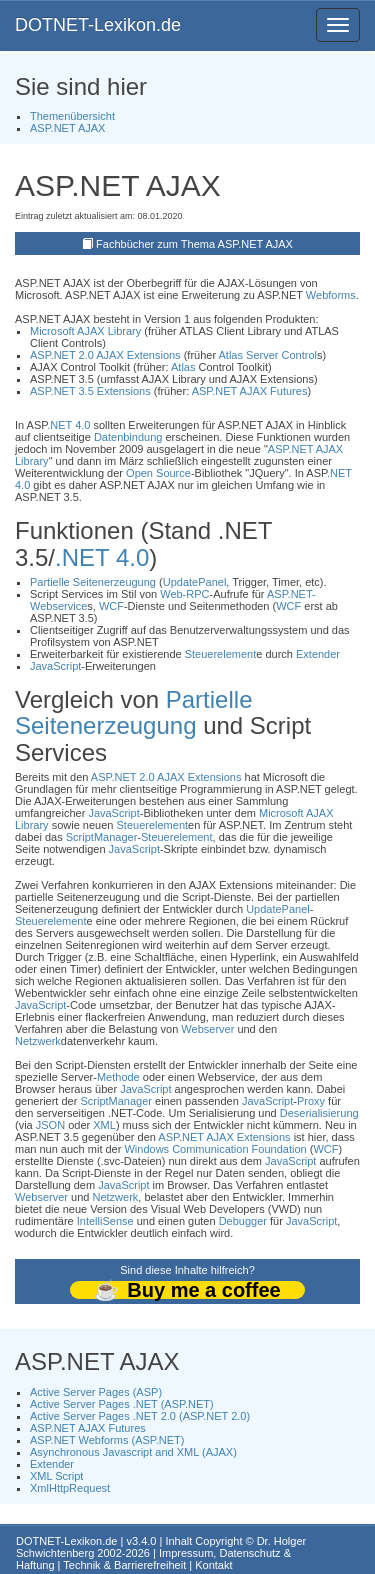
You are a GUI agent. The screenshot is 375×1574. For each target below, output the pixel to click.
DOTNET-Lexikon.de (98, 25)
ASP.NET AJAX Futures (250, 391)
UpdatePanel (195, 582)
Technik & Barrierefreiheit (124, 1565)
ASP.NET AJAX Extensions (224, 1137)
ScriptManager (102, 837)
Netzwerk (38, 1041)
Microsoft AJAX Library (85, 331)
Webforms (331, 295)
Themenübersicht (72, 116)
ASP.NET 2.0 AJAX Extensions (105, 355)
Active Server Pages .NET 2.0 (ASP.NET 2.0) (140, 1416)
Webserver (207, 1029)
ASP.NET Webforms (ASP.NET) (107, 1440)
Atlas (231, 355)
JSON (50, 1125)
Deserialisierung (319, 1113)
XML (104, 1125)
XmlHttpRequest (70, 1488)
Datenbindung (128, 437)
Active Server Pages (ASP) (96, 1392)
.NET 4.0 (68, 425)
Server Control (281, 355)
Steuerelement (221, 654)
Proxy (311, 1101)
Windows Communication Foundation (215, 1149)
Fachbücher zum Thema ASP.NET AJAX (194, 244)
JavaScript (55, 666)
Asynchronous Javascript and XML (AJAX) (133, 1452)
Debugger (243, 1221)
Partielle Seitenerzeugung (93, 582)
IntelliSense (105, 1221)
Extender (318, 654)
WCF (111, 606)
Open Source (158, 473)
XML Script (56, 1476)
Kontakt (213, 1565)
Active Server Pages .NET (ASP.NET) (122, 1404)
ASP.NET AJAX (67, 128)
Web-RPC (184, 594)
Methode (118, 1077)
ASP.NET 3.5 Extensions (90, 391)
